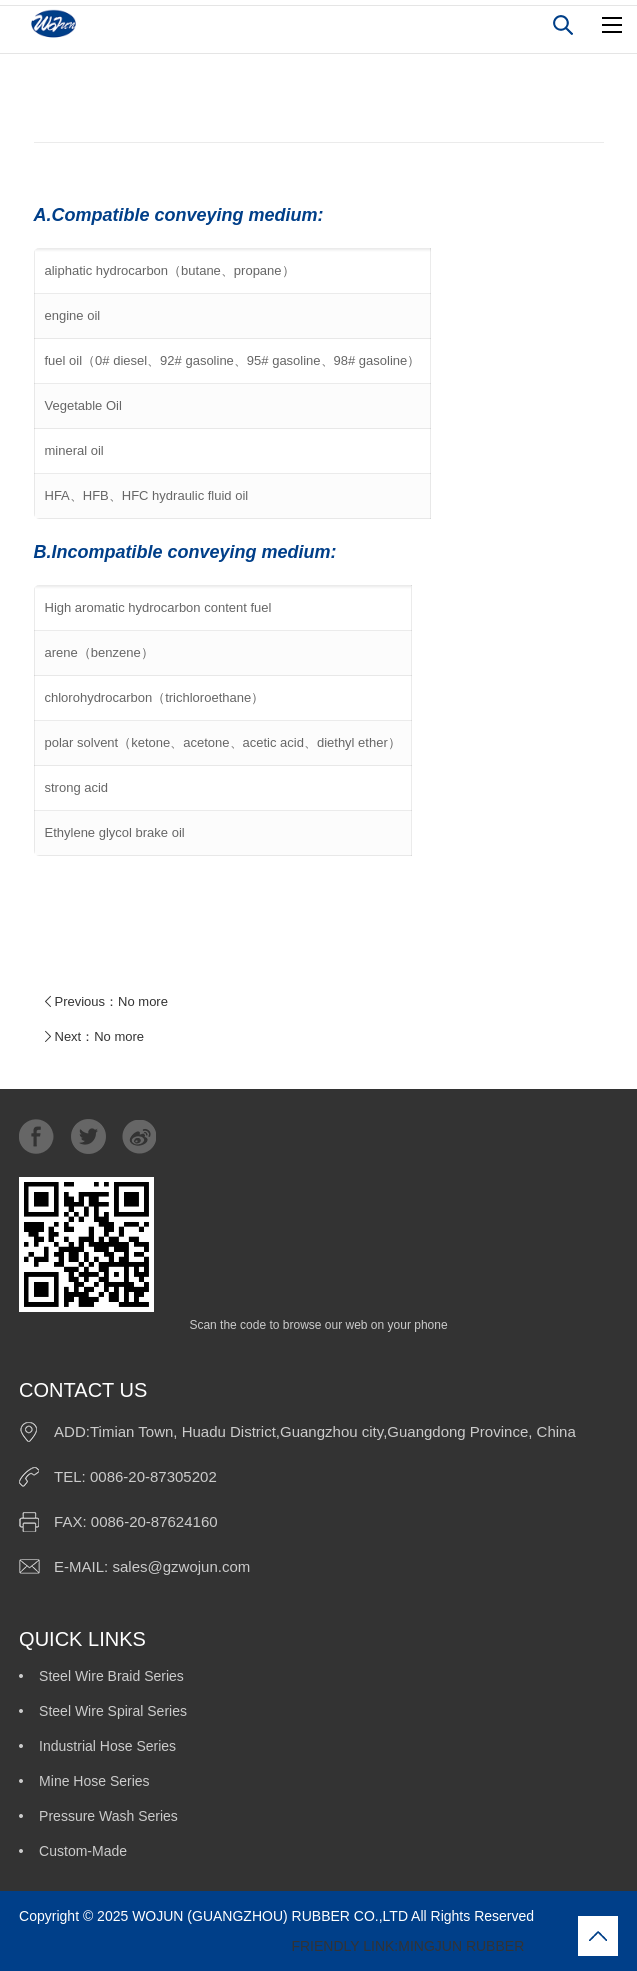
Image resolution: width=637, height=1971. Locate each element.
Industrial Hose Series (107, 1746)
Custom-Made (83, 1851)
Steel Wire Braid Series (111, 1676)
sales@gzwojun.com (181, 1566)
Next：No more (92, 1037)
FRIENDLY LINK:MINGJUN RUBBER (271, 1946)
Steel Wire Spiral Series (113, 1711)
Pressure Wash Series (108, 1816)
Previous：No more (103, 1002)
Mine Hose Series (94, 1781)
